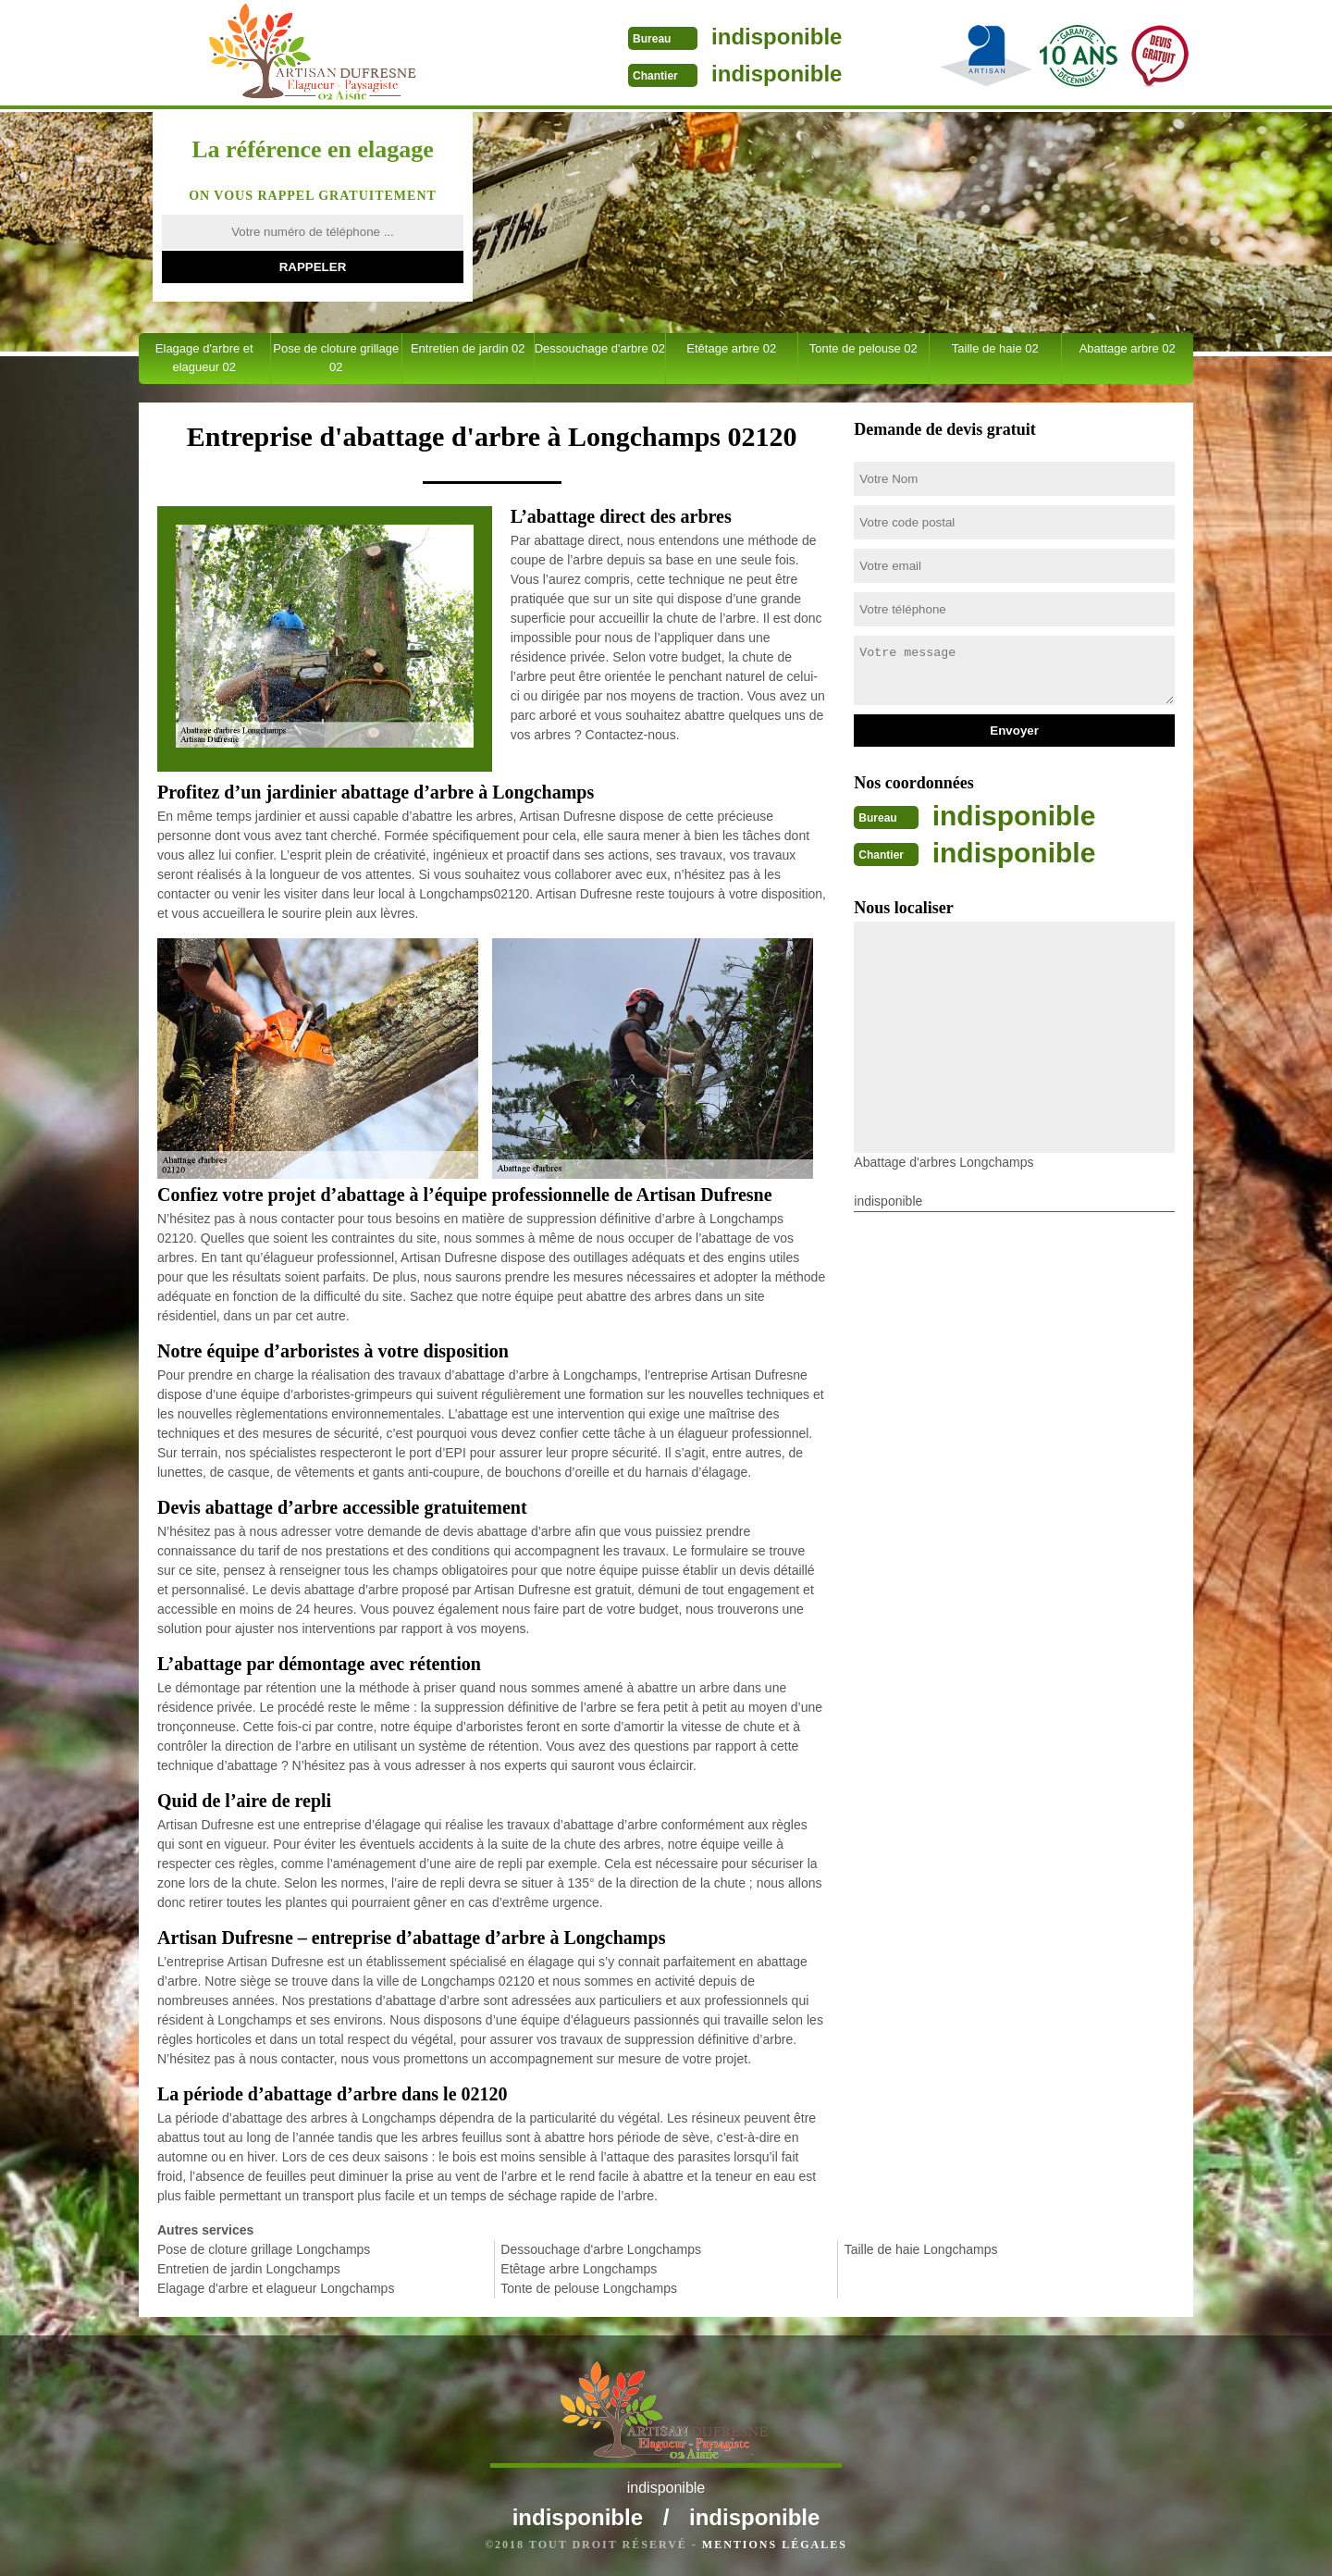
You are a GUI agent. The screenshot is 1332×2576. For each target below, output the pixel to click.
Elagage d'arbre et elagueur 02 (204, 357)
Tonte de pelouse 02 (863, 348)
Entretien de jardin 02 (468, 348)
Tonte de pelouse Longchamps (588, 2288)
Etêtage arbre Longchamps (578, 2268)
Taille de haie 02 (995, 348)
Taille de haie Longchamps (921, 2249)
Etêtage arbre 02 (731, 348)
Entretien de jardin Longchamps (248, 2268)
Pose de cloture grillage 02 (336, 357)
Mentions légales (774, 2544)
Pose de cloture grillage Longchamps (263, 2249)
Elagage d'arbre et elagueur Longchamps (275, 2288)
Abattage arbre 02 (1127, 348)
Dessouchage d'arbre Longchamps (600, 2249)
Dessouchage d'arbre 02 (600, 348)
